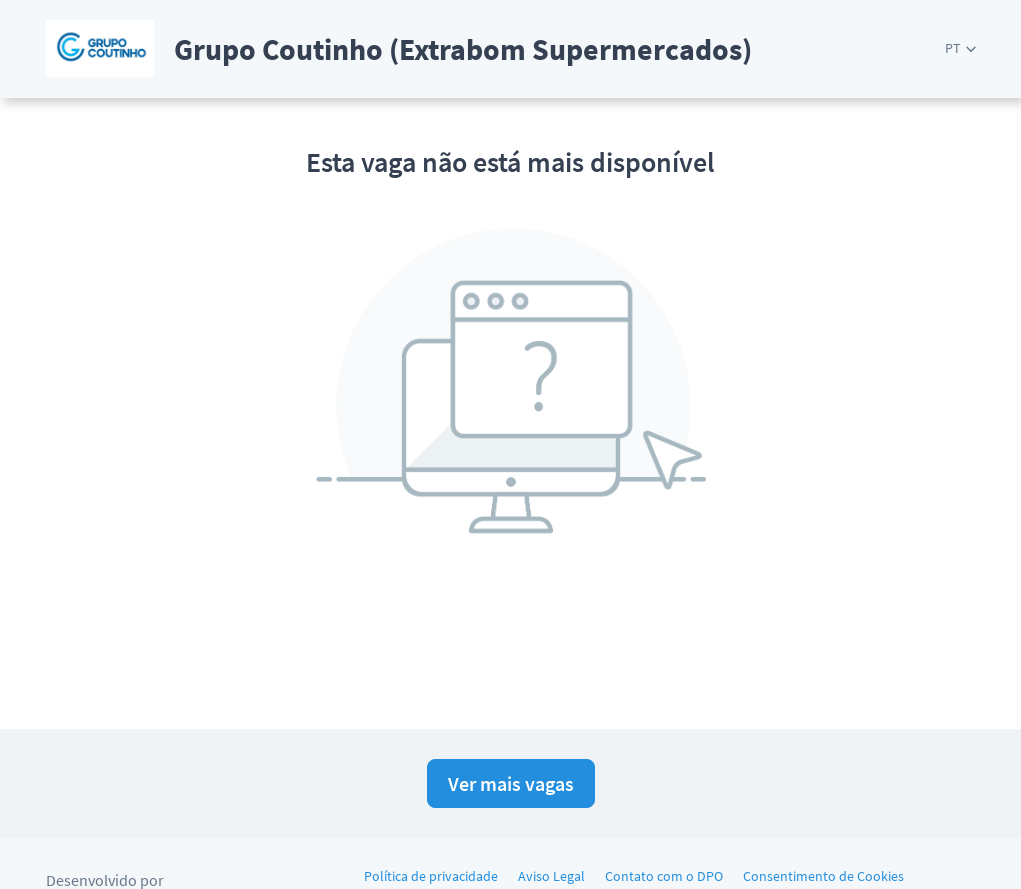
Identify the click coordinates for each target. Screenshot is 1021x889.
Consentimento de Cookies (823, 876)
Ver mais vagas (511, 783)
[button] (960, 48)
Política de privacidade (431, 876)
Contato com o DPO (664, 876)
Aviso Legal (551, 876)
